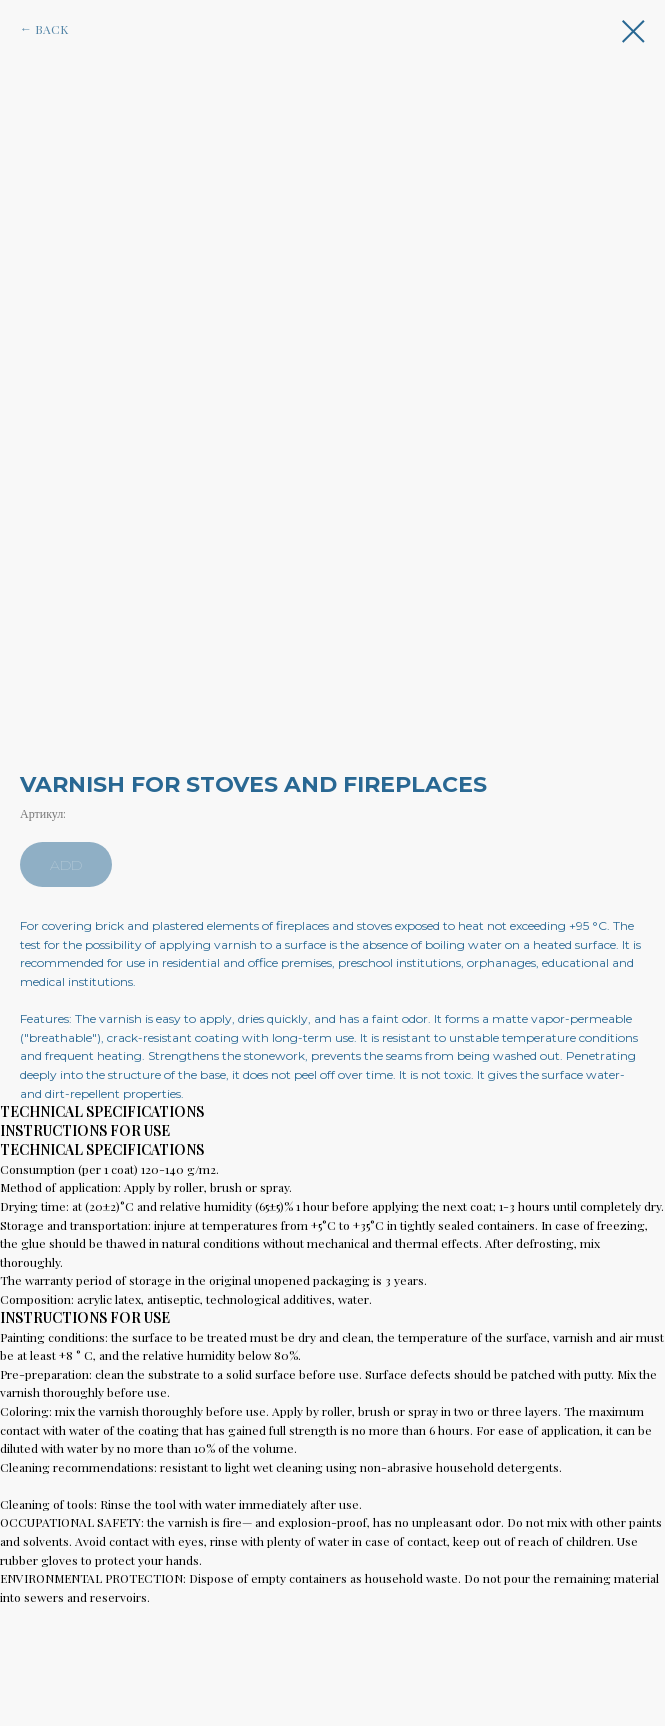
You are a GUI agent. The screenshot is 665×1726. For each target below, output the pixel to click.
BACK (51, 29)
